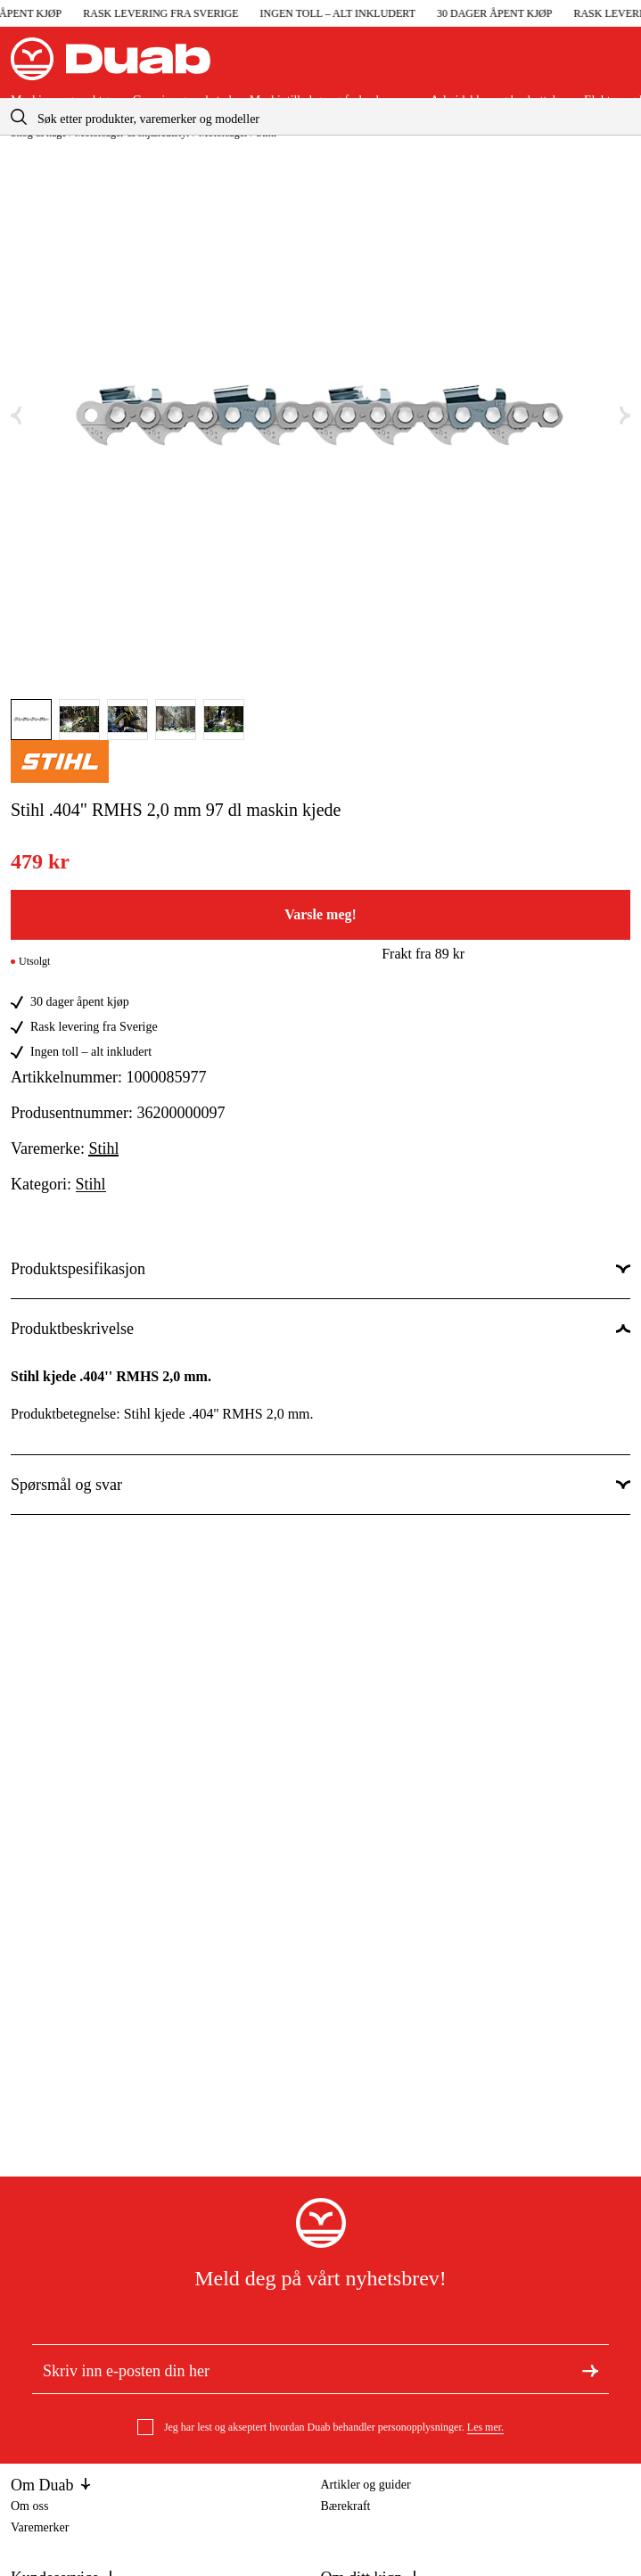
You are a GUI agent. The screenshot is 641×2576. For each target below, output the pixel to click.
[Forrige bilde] (16, 416)
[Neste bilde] (625, 416)
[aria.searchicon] (18, 116)
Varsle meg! (320, 914)
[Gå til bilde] (31, 719)
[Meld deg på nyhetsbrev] (590, 2369)
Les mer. (485, 2427)
